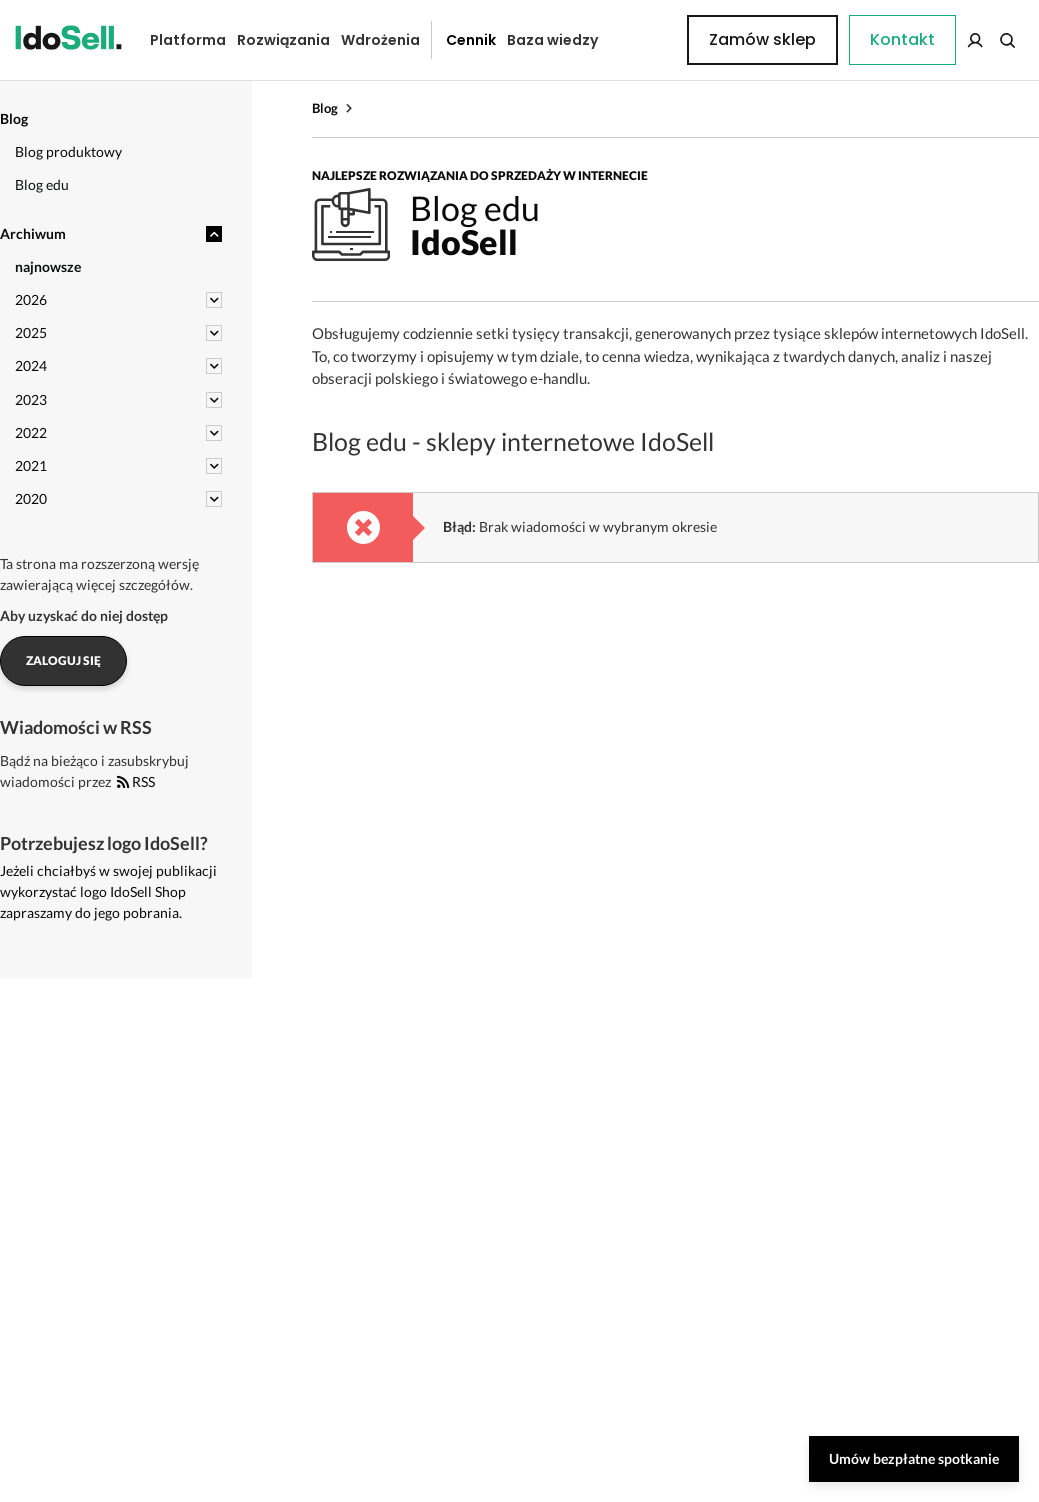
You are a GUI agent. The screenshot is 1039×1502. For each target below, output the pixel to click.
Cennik (456, 40)
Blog (325, 108)
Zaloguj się (63, 660)
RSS (136, 781)
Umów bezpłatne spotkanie (914, 1458)
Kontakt (639, 40)
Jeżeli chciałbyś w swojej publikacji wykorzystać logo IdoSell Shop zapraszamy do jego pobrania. (108, 891)
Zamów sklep (945, 39)
